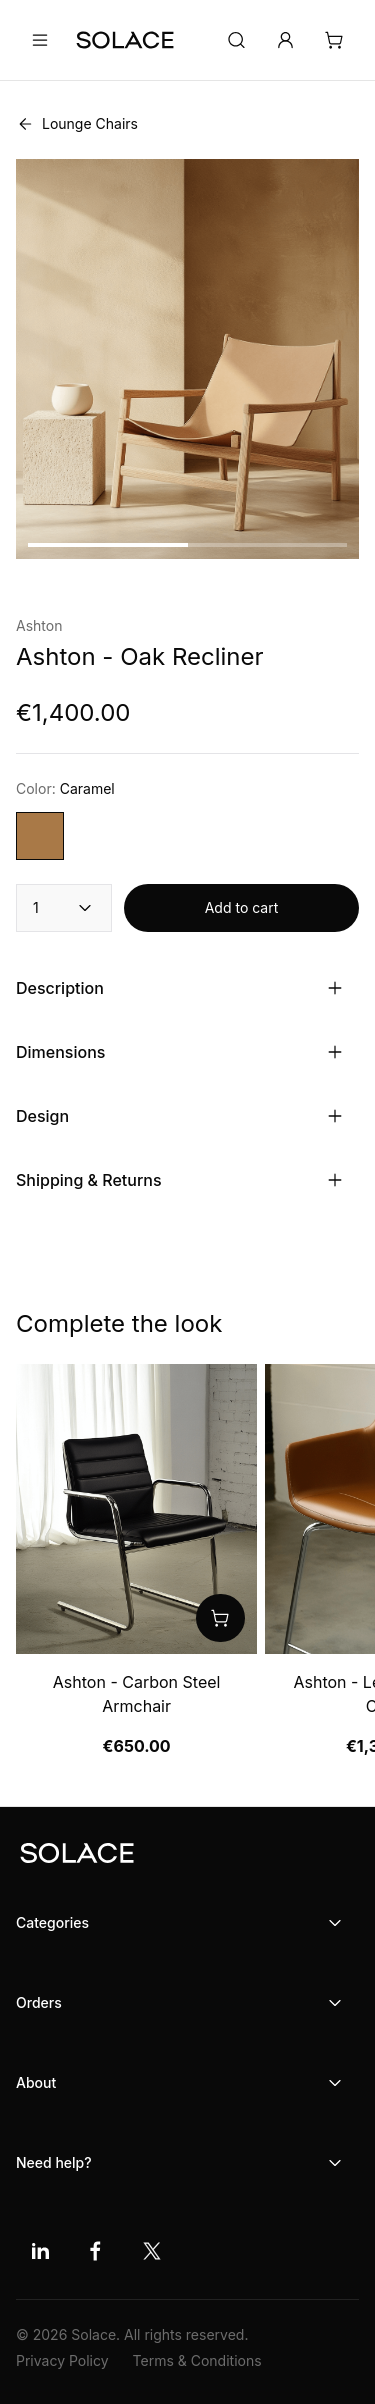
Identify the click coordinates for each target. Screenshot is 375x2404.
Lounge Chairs (77, 124)
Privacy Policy (62, 2360)
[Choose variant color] (40, 836)
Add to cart (242, 907)
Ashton (39, 625)
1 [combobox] (64, 908)
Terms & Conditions (197, 2360)
